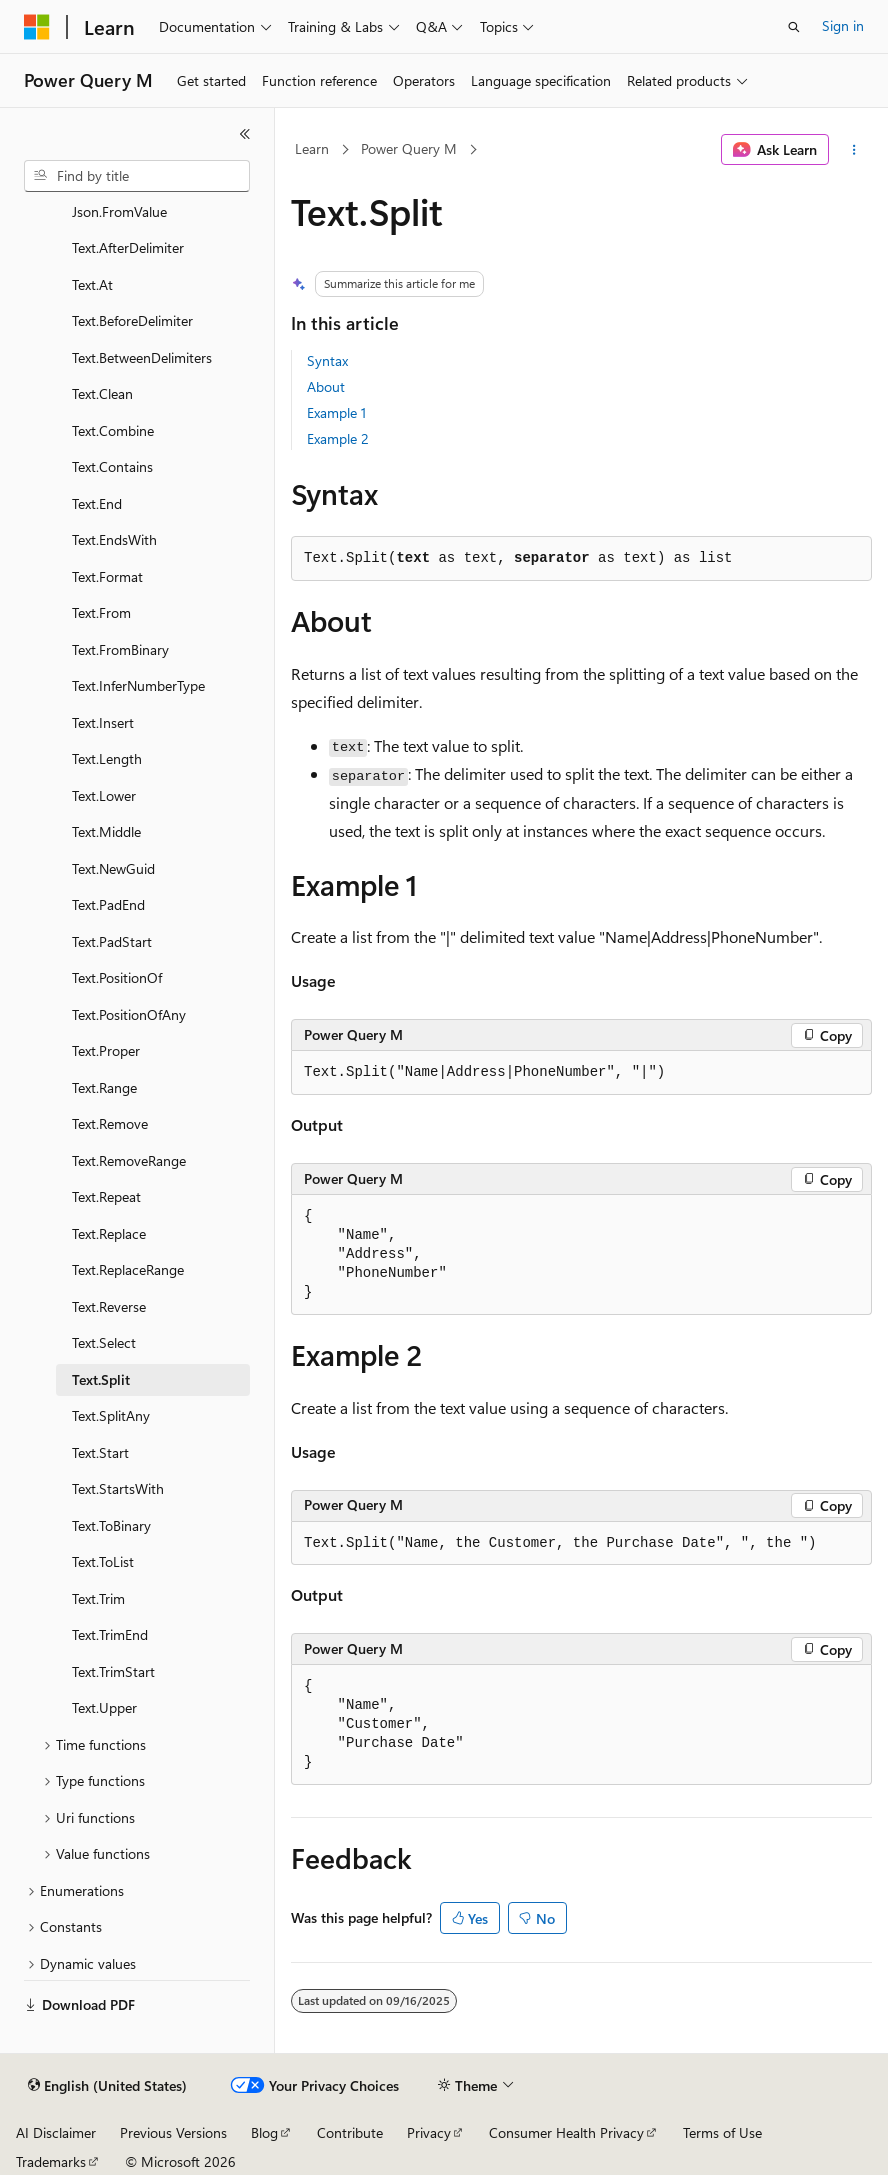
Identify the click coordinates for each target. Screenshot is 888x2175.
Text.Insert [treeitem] (103, 722)
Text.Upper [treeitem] (104, 1707)
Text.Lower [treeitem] (104, 795)
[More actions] (854, 150)
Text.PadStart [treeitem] (112, 941)
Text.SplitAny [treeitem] (111, 1415)
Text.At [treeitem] (92, 284)
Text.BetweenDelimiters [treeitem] (142, 357)
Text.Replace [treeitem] (109, 1233)
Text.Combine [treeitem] (113, 430)
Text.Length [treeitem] (107, 758)
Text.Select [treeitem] (104, 1342)
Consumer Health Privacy (566, 2132)
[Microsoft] (37, 27)
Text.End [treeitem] (97, 503)
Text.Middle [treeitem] (106, 831)
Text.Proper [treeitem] (106, 1050)
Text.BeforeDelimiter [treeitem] (132, 320)
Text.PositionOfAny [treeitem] (129, 1014)
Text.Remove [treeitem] (110, 1123)
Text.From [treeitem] (101, 612)
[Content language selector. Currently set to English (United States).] (107, 2086)
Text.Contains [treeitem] (112, 466)
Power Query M (409, 148)
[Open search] (794, 27)
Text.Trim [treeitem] (98, 1598)
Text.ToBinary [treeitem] (111, 1525)
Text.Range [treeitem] (104, 1087)
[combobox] (137, 176)
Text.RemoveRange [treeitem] (129, 1160)
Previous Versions (173, 2132)
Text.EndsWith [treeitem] (114, 539)
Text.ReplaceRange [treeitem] (128, 1269)
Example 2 (338, 438)
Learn (312, 148)
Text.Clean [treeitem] (102, 393)
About (326, 386)
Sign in (843, 25)
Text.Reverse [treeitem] (109, 1306)
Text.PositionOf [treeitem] (117, 977)
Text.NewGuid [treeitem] (113, 868)
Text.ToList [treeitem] (103, 1561)
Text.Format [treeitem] (107, 576)
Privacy (429, 2132)
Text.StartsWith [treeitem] (118, 1488)
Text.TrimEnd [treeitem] (110, 1634)
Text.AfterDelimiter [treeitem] (128, 247)
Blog (264, 2132)
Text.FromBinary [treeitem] (120, 649)
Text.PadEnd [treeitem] (108, 904)
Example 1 (336, 412)
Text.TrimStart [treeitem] (113, 1671)
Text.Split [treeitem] (101, 1379)
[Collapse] (245, 134)
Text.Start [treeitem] (100, 1452)
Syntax (327, 360)
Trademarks (51, 2161)
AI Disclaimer (56, 2132)
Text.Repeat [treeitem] (106, 1196)
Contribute (350, 2132)
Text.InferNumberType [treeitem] (138, 685)
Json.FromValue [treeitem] (119, 211)
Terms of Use (722, 2132)
